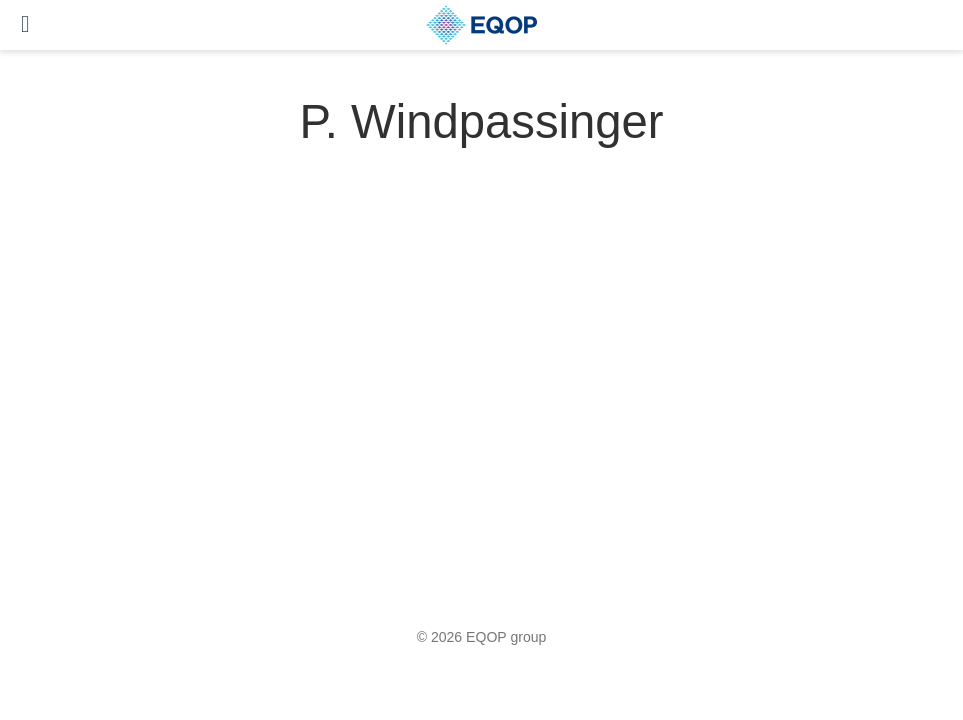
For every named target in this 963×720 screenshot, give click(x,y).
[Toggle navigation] (25, 25)
